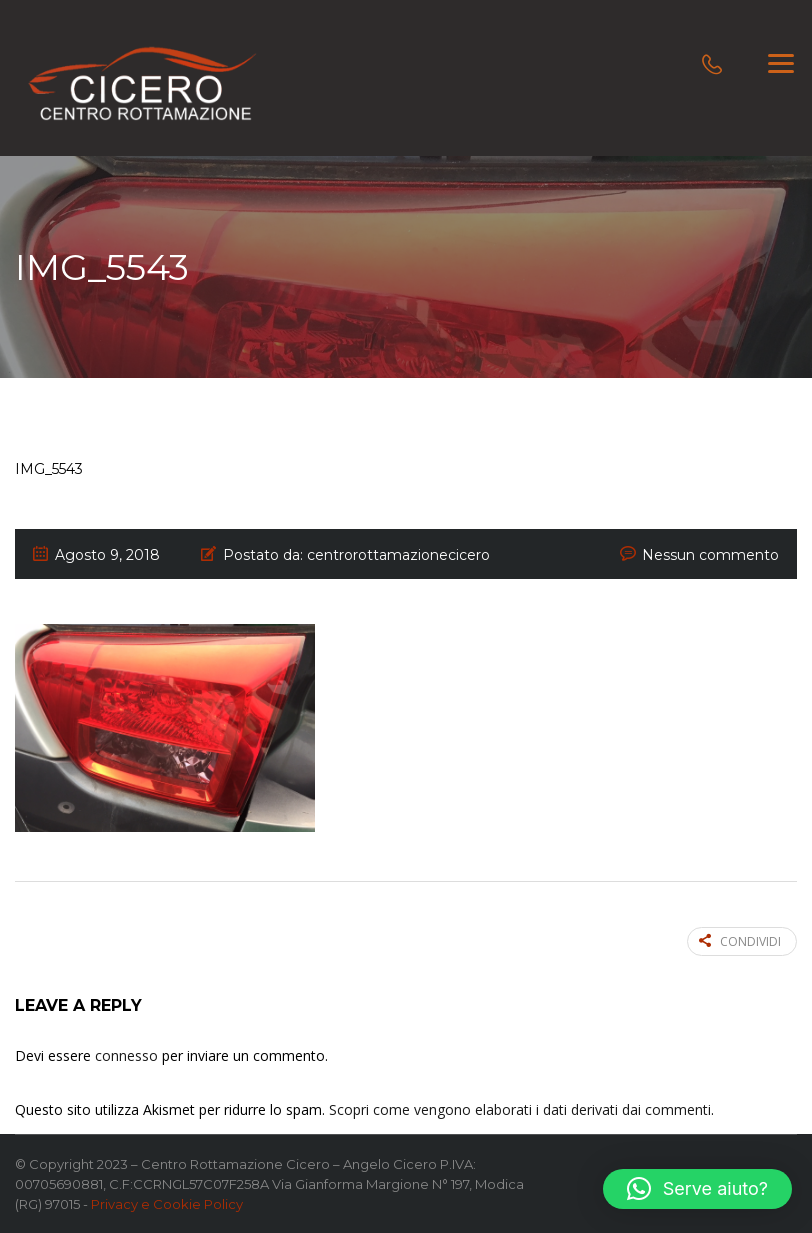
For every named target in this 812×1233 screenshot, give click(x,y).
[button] (697, 1189)
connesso (126, 1055)
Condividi (740, 941)
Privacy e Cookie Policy (167, 1204)
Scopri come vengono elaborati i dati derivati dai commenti (520, 1109)
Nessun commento (710, 555)
